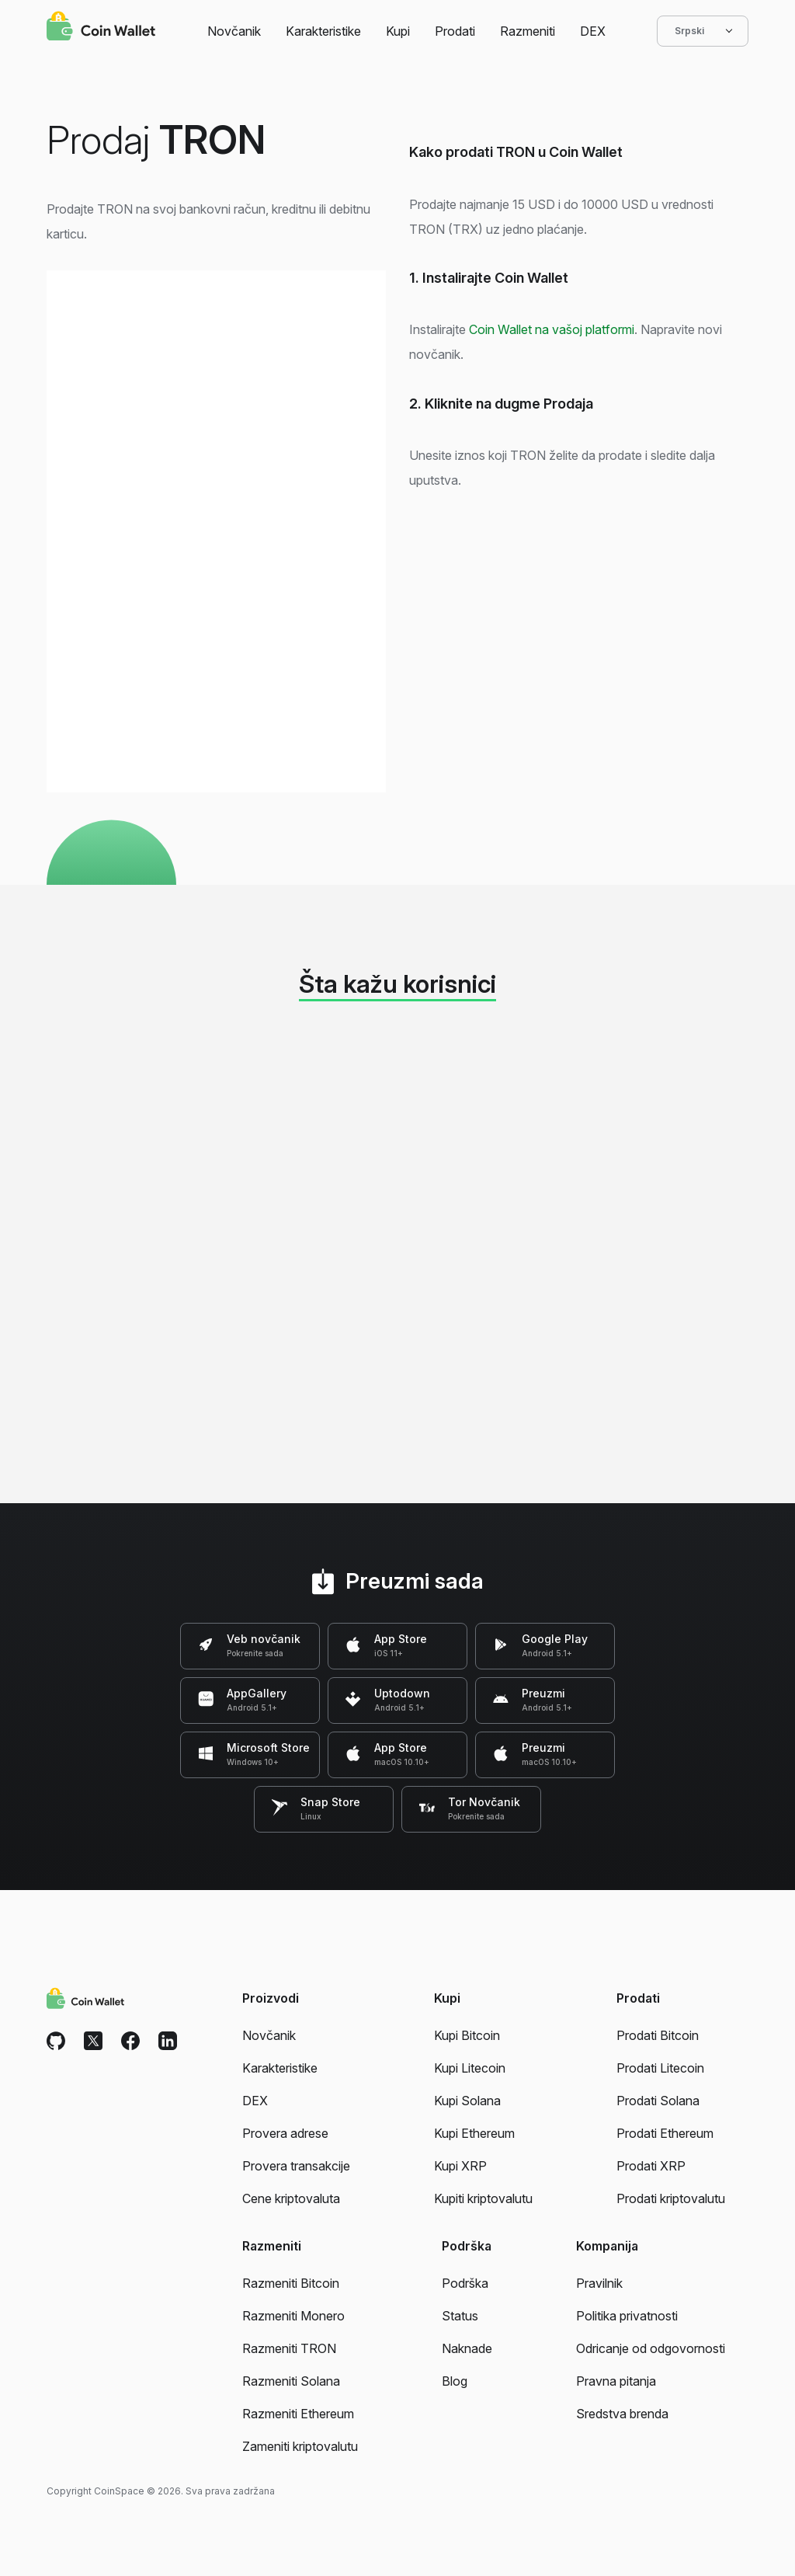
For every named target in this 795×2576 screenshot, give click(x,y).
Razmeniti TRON (289, 2348)
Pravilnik (599, 2283)
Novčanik (234, 31)
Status (460, 2316)
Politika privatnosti (627, 2316)
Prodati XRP (651, 2166)
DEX (593, 31)
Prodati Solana (658, 2100)
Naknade (467, 2348)
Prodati (455, 31)
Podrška (465, 2283)
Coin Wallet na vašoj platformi (551, 329)
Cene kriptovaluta (291, 2198)
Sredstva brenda (622, 2413)
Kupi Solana (467, 2100)
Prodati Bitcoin (657, 2035)
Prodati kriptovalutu (670, 2198)
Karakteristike (323, 31)
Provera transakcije (296, 2166)
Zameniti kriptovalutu (300, 2446)
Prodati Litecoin (660, 2068)
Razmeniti (527, 31)
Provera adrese (285, 2133)
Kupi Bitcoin (467, 2035)
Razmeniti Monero (293, 2316)
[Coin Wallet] (101, 28)
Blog (454, 2381)
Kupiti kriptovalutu (483, 2198)
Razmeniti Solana (291, 2381)
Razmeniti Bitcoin (290, 2283)
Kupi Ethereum (474, 2133)
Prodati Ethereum (664, 2133)
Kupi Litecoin (469, 2068)
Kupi (398, 31)
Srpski (703, 31)
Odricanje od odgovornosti (650, 2348)
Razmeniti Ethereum (298, 2413)
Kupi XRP (460, 2166)
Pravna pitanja (616, 2381)
